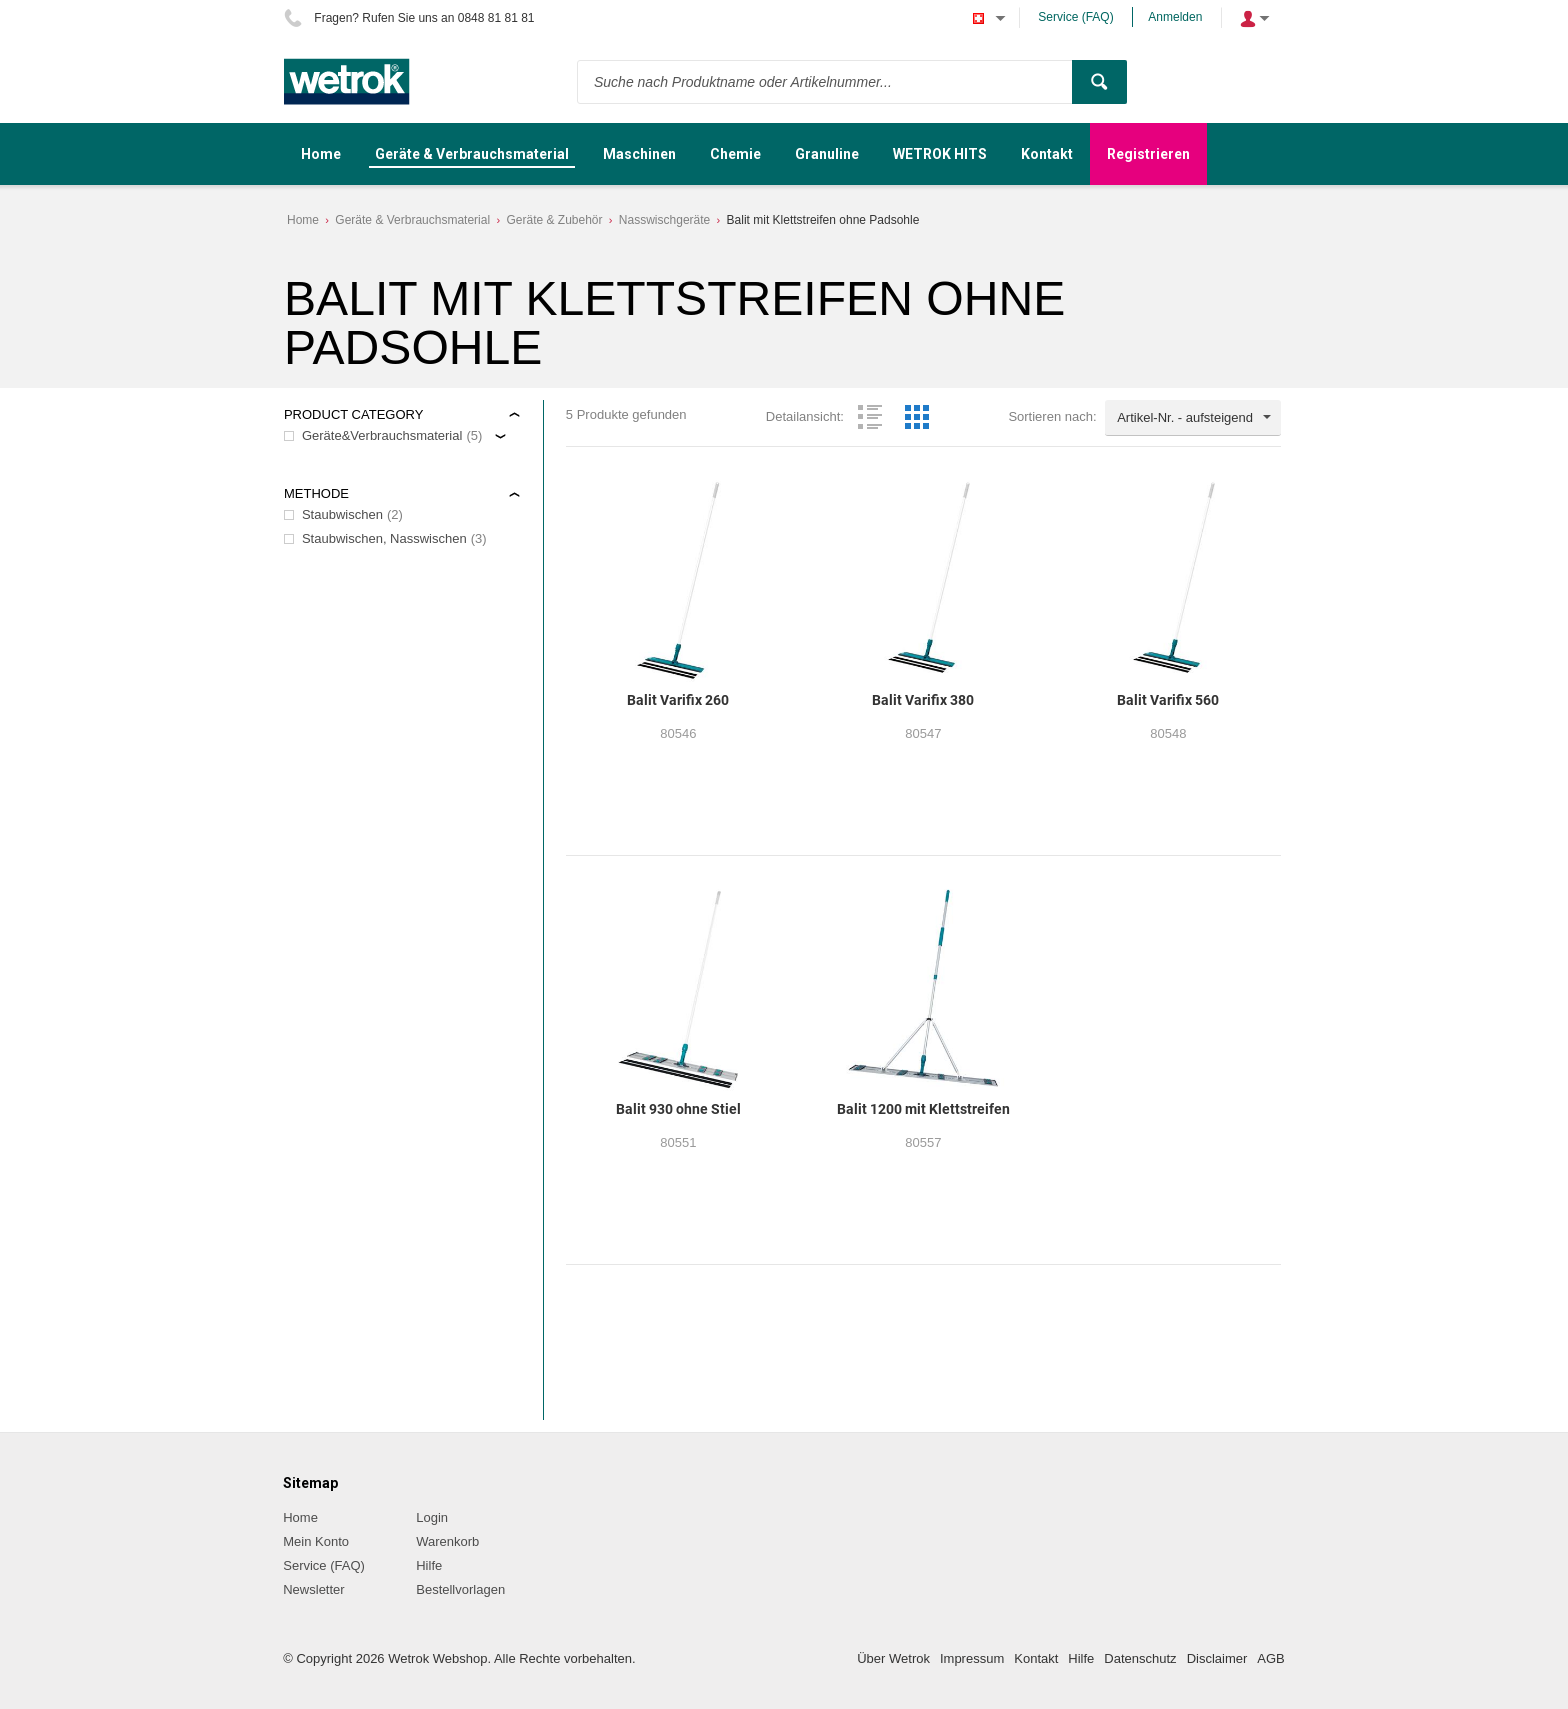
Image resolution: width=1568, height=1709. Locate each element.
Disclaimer (1217, 1658)
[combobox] (1193, 418)
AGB (1270, 1658)
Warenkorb (447, 1541)
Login (432, 1517)
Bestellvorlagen (460, 1589)
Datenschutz (1140, 1658)
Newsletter (313, 1589)
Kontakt (1036, 1658)
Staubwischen (342, 514)
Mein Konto (316, 1541)
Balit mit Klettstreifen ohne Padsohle (823, 220)
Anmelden (1175, 17)
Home (303, 220)
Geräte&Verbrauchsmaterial (382, 435)
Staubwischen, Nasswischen (384, 538)
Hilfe (429, 1565)
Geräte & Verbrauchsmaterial (412, 220)
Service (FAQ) (1075, 17)
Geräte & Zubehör (554, 220)
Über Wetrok (893, 1658)
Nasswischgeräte (664, 220)
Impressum (972, 1658)
